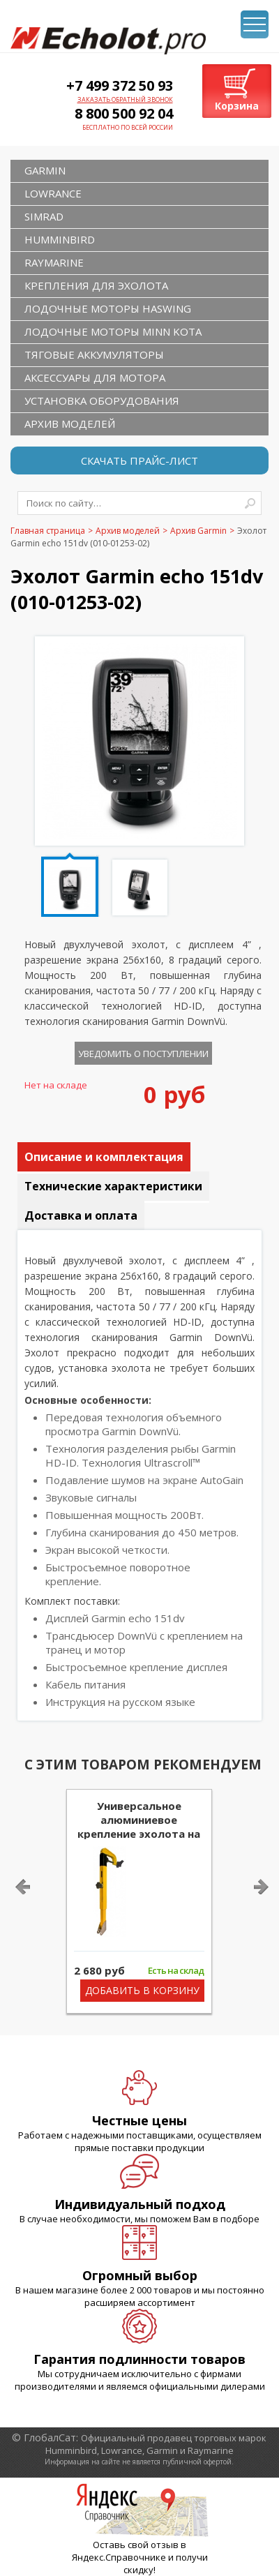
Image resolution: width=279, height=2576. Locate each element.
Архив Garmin (198, 531)
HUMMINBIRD (59, 239)
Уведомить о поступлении (143, 1053)
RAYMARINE (54, 262)
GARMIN (45, 170)
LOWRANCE (53, 193)
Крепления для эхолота (96, 285)
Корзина (237, 105)
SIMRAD (43, 216)
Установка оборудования (101, 400)
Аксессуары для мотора (94, 377)
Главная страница (47, 531)
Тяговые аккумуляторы (94, 354)
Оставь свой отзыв (136, 2544)
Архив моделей (69, 423)
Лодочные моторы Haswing (107, 308)
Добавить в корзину (142, 1990)
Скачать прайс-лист (139, 460)
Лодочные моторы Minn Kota (113, 331)
